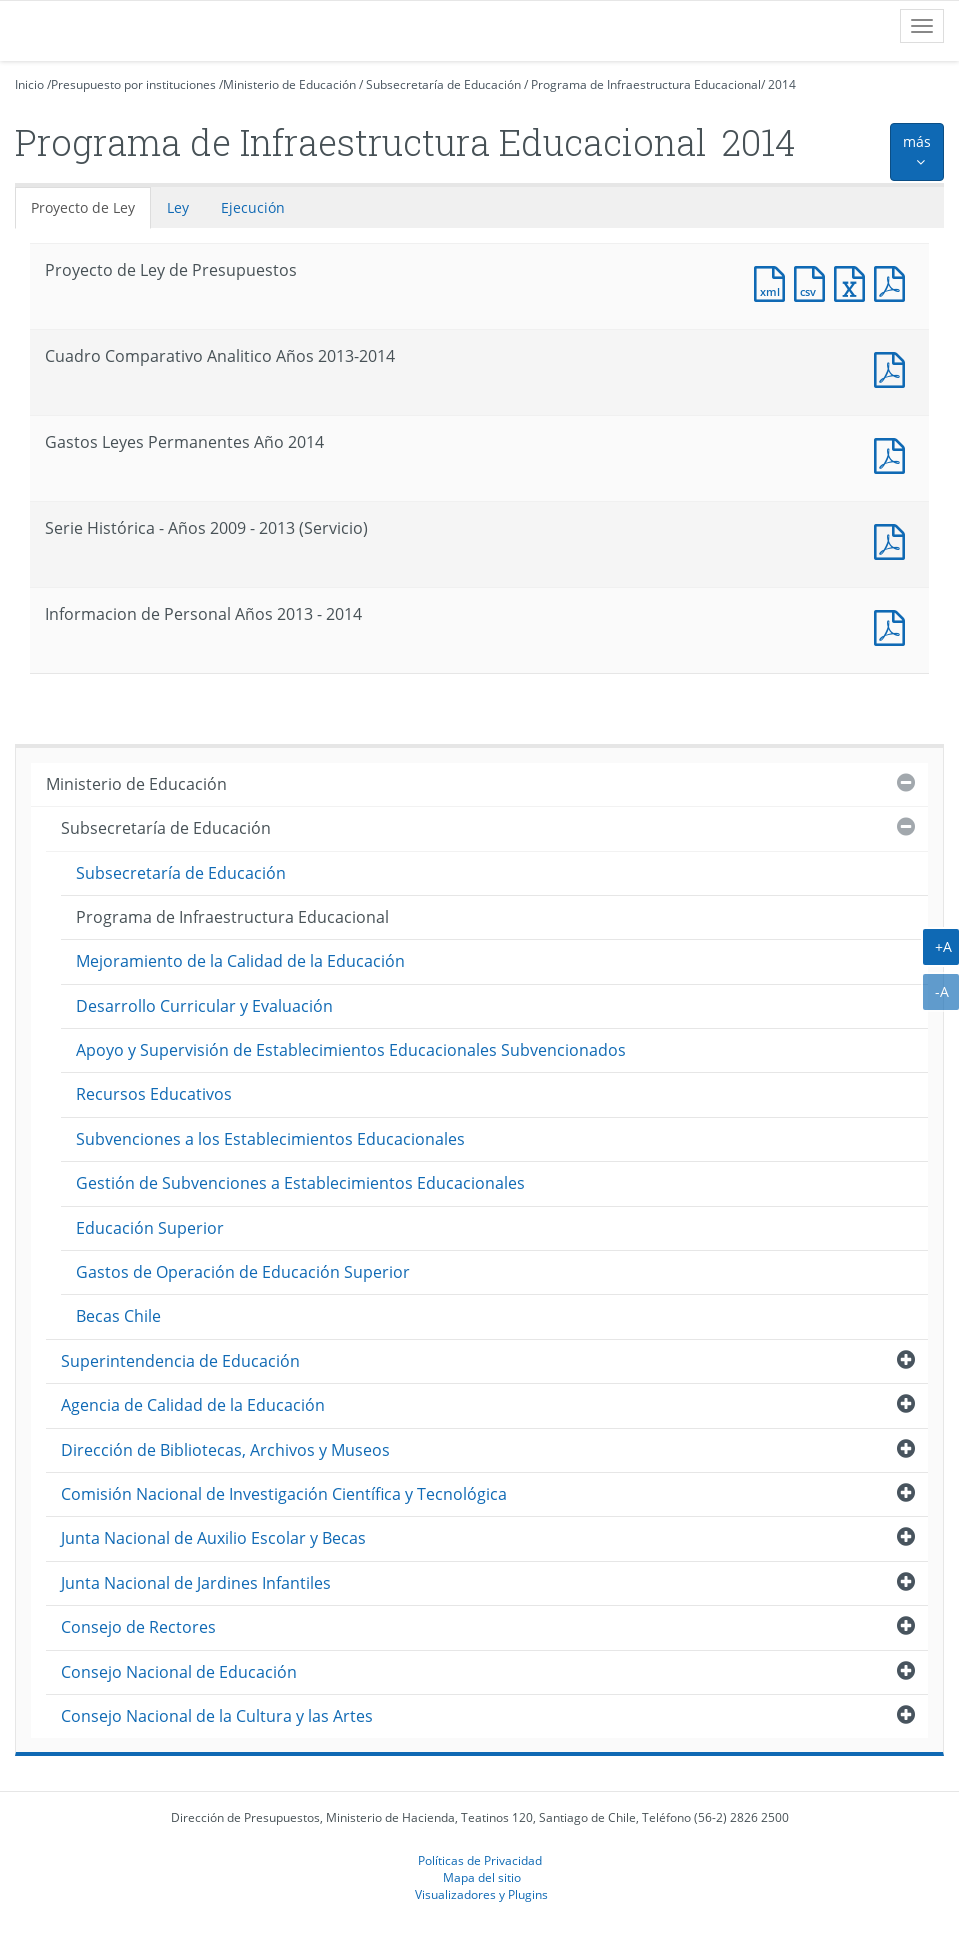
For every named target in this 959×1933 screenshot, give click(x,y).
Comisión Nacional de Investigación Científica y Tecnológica (284, 1494)
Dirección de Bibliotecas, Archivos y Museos (225, 1450)
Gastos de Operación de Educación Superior (243, 1272)
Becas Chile (118, 1316)
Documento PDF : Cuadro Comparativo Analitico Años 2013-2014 (894, 367)
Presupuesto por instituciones (133, 84)
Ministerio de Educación (289, 84)
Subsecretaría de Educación (443, 84)
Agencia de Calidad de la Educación (193, 1405)
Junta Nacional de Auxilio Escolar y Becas (213, 1538)
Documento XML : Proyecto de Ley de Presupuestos (774, 281)
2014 (782, 84)
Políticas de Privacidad (480, 1860)
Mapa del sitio (482, 1877)
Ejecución (253, 207)
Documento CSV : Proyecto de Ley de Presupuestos (814, 281)
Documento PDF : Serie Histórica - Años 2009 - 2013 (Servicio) (894, 539)
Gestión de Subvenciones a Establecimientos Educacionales (300, 1183)
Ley (178, 207)
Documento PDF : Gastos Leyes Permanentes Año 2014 (894, 453)
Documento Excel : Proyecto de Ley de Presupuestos (854, 281)
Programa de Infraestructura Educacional (646, 84)
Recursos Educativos (154, 1094)
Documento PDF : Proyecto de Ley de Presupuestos (894, 281)
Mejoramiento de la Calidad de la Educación (240, 961)
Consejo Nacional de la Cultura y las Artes (217, 1716)
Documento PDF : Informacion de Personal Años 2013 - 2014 (894, 625)
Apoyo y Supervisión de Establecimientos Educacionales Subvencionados (351, 1050)
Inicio (29, 84)
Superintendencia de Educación (180, 1361)
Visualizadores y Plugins (481, 1894)
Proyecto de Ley (83, 207)
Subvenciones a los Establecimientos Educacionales (270, 1139)
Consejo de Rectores (138, 1627)
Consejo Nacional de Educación (179, 1672)
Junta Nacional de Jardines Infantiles (196, 1583)
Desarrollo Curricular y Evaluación (204, 1006)
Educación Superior (150, 1228)
